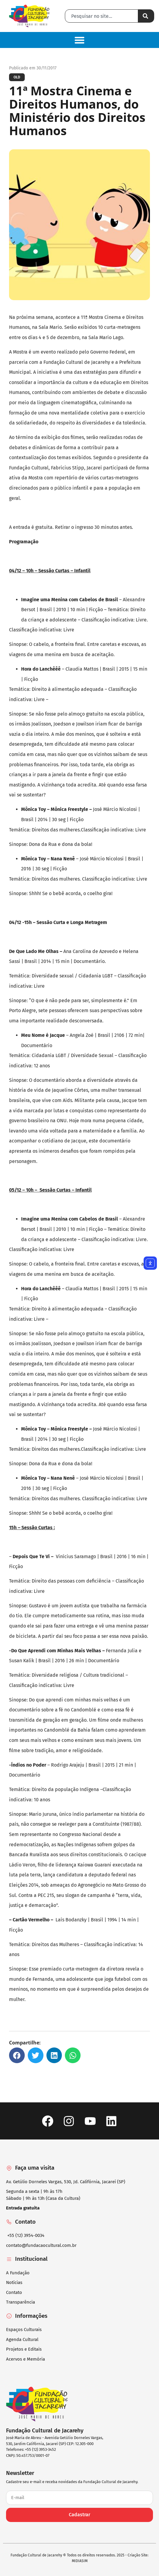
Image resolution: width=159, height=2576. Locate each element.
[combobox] (101, 16)
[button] (79, 40)
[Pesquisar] (146, 16)
